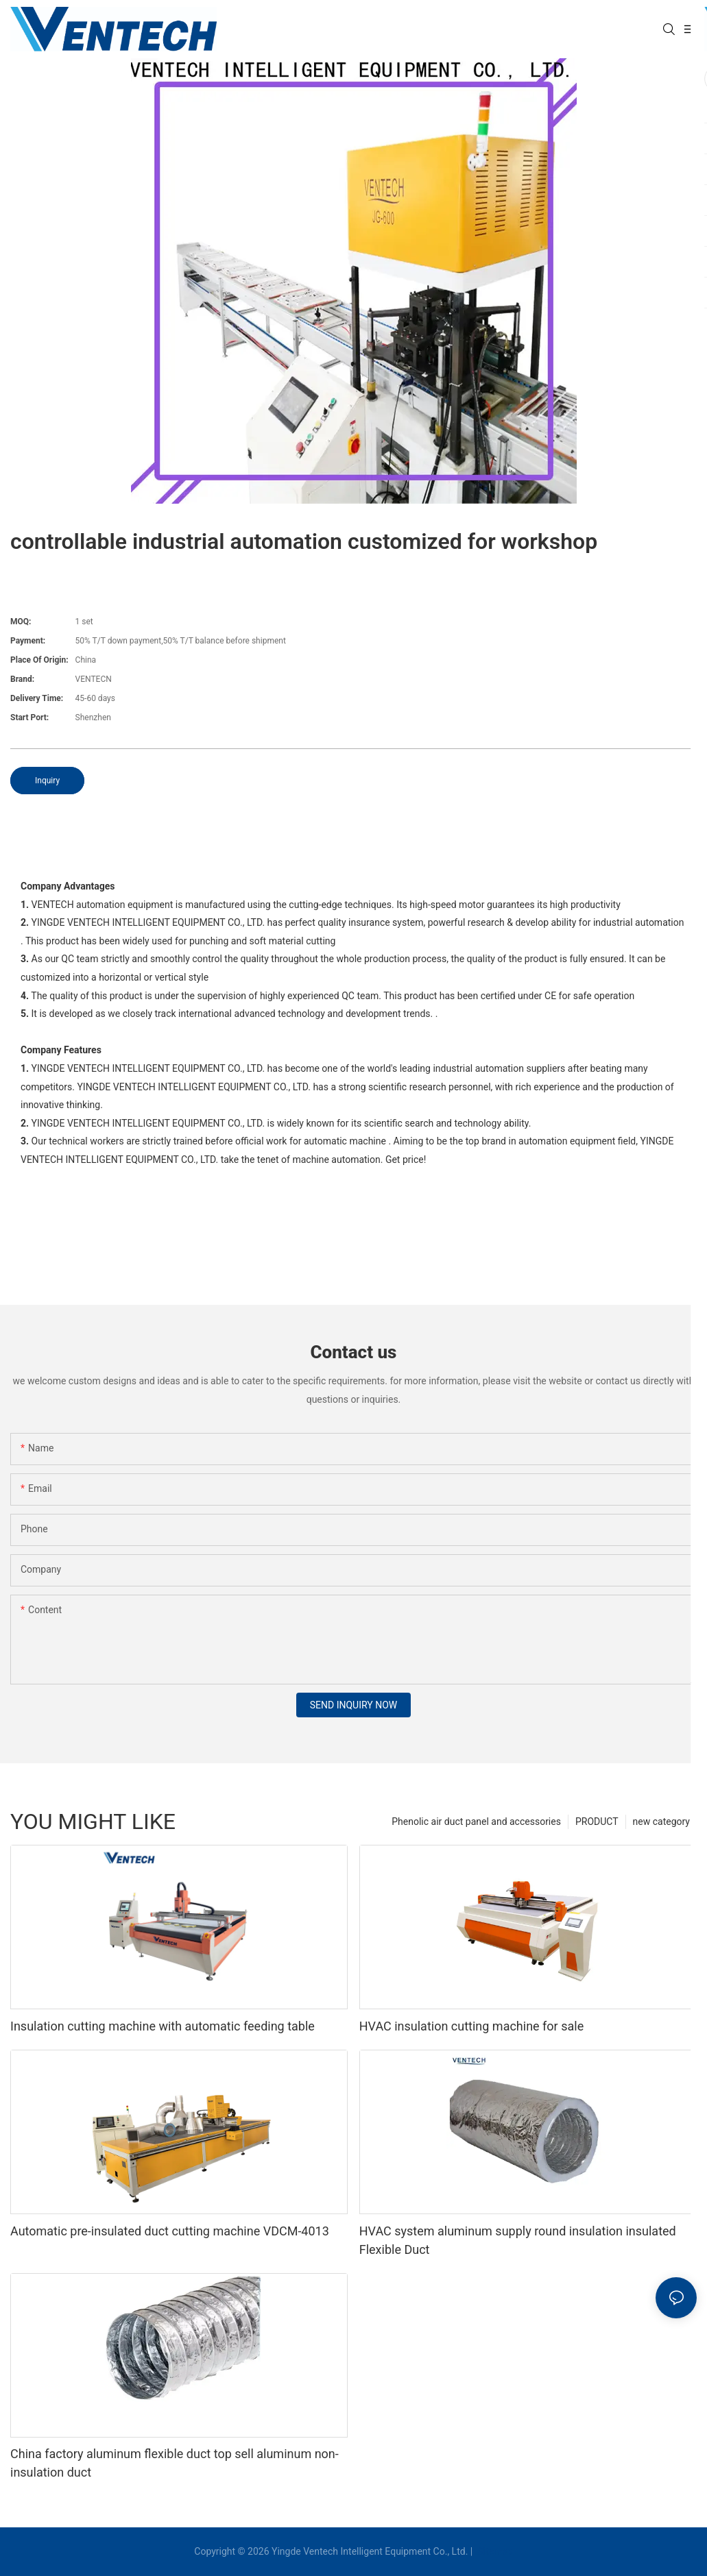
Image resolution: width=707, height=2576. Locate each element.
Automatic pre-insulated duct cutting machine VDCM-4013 (169, 2231)
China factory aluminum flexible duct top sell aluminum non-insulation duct (174, 2462)
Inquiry (47, 780)
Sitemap (494, 2551)
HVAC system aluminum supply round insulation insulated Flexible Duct (517, 2240)
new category (661, 1821)
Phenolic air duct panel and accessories (476, 1821)
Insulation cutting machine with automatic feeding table (162, 2026)
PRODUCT (597, 1821)
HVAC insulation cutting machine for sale (471, 2026)
